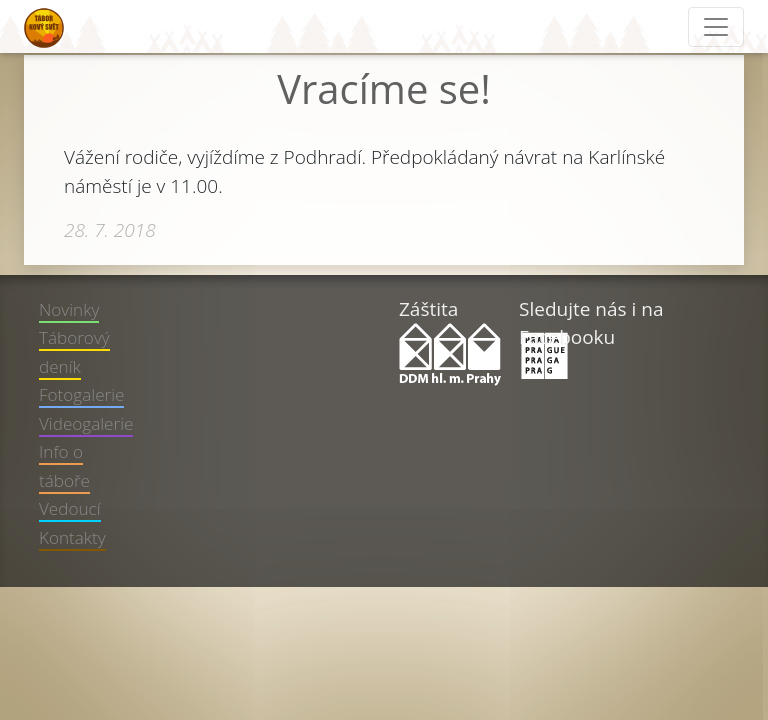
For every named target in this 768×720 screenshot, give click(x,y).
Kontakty (72, 537)
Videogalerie (86, 423)
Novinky (69, 309)
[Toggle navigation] (716, 27)
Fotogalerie (81, 394)
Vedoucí (70, 508)
